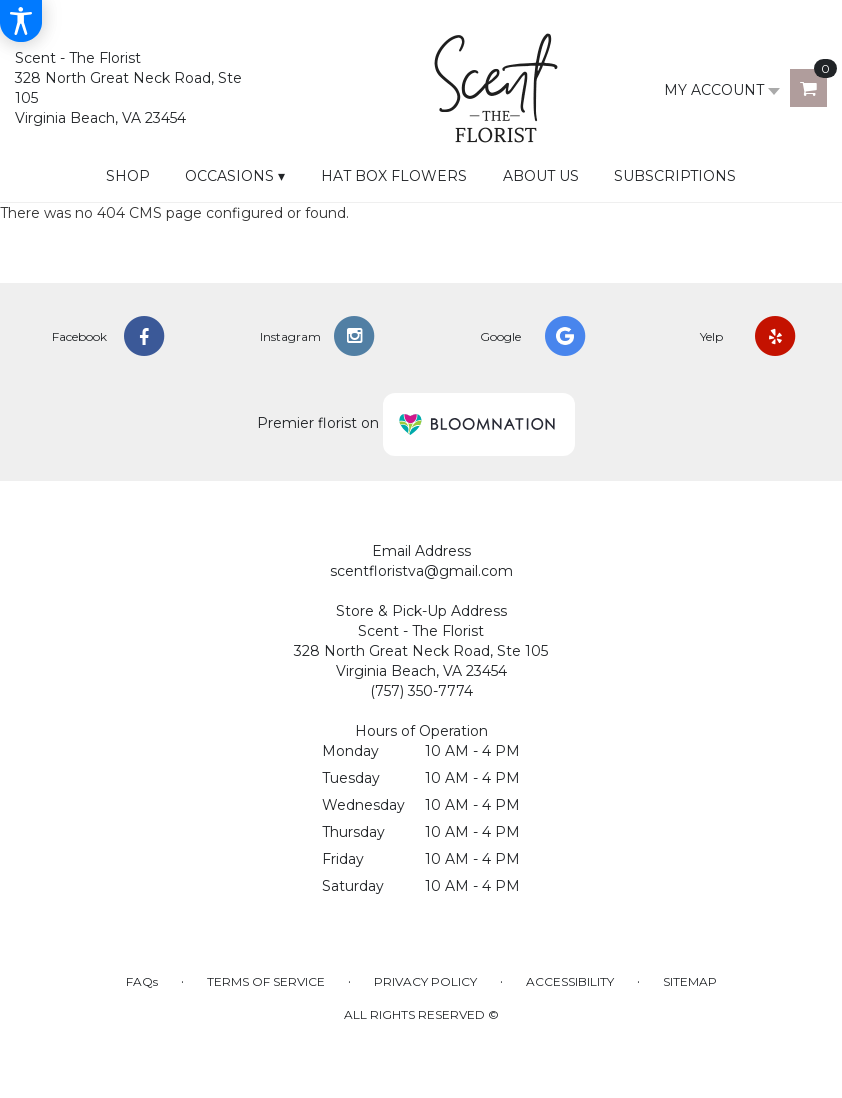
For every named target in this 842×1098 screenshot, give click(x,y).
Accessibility (570, 981)
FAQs (142, 981)
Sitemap (690, 981)
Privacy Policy (425, 981)
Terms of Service (266, 981)
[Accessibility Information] (21, 21)
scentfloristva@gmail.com (421, 571)
